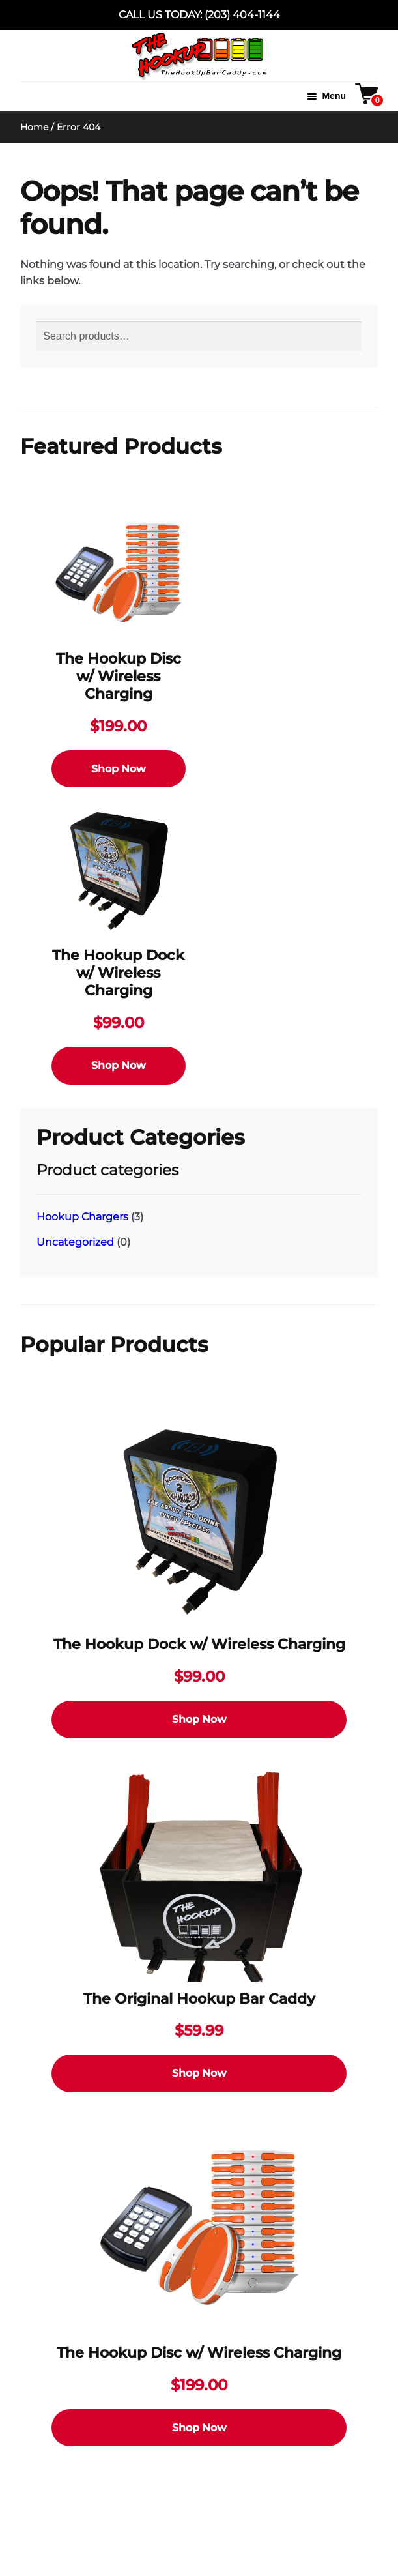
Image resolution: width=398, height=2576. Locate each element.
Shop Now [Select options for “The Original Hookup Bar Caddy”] (199, 2073)
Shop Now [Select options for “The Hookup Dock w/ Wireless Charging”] (118, 1065)
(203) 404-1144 (242, 14)
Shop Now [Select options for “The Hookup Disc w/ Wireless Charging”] (118, 769)
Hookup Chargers (82, 1216)
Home (34, 127)
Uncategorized (75, 1242)
